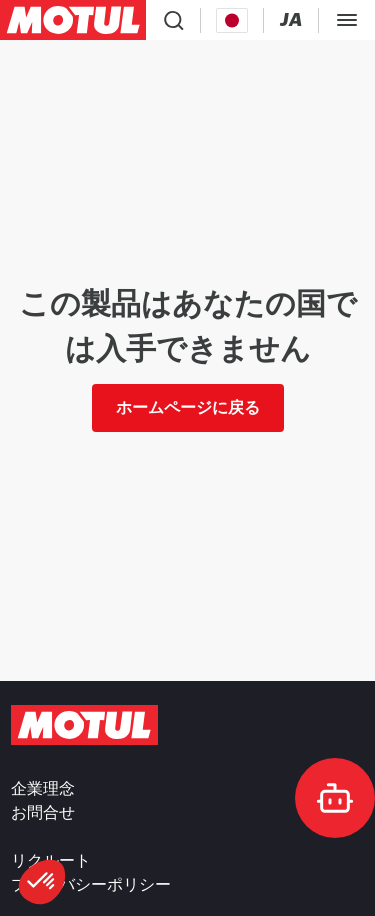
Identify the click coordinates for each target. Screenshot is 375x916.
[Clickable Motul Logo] (73, 20)
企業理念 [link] (43, 789)
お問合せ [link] (43, 813)
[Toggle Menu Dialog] (347, 20)
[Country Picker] (232, 20)
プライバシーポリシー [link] (91, 885)
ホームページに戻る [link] (188, 407)
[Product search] (174, 20)
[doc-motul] (335, 798)
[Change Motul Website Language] (291, 20)
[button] (42, 882)
